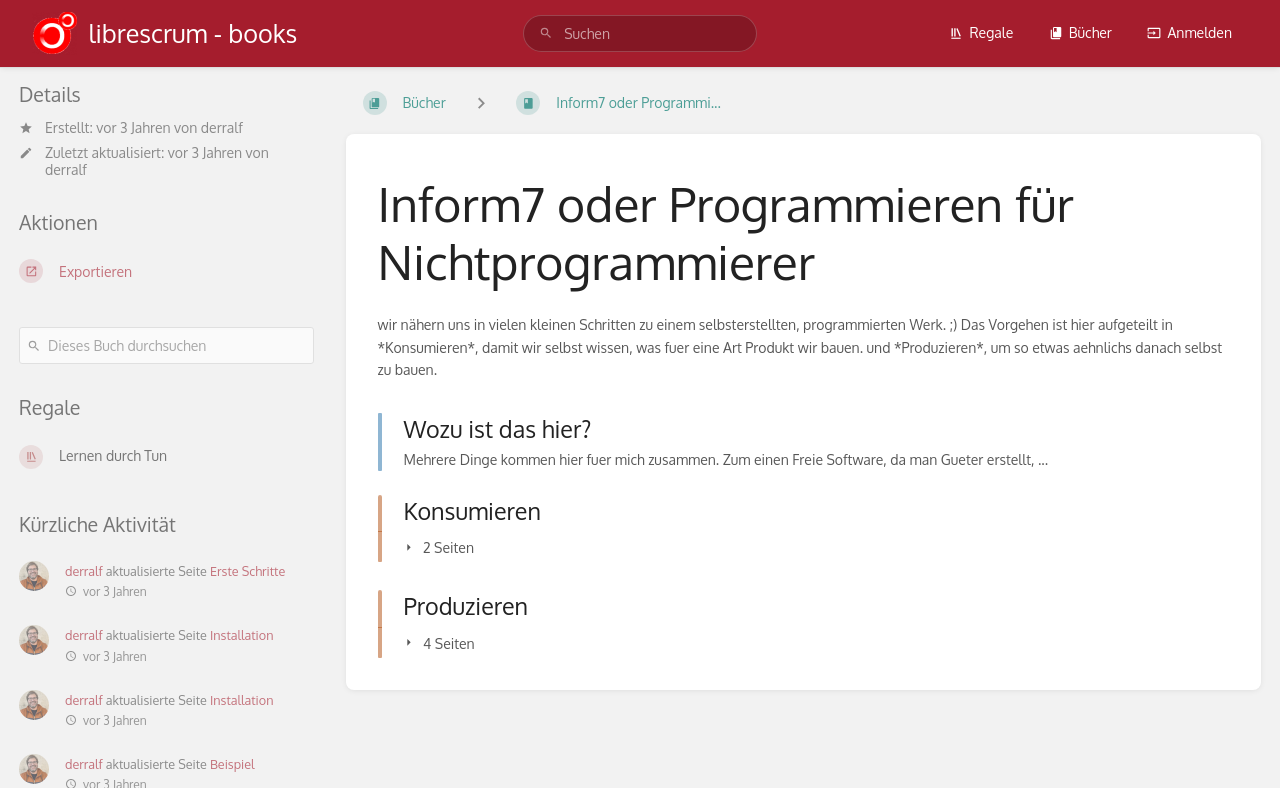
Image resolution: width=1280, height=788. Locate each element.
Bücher (1080, 32)
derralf (222, 127)
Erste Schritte (247, 571)
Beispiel (232, 764)
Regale (981, 32)
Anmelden (1189, 32)
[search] (640, 33)
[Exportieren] (166, 271)
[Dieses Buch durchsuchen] (166, 345)
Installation (242, 635)
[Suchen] (546, 33)
